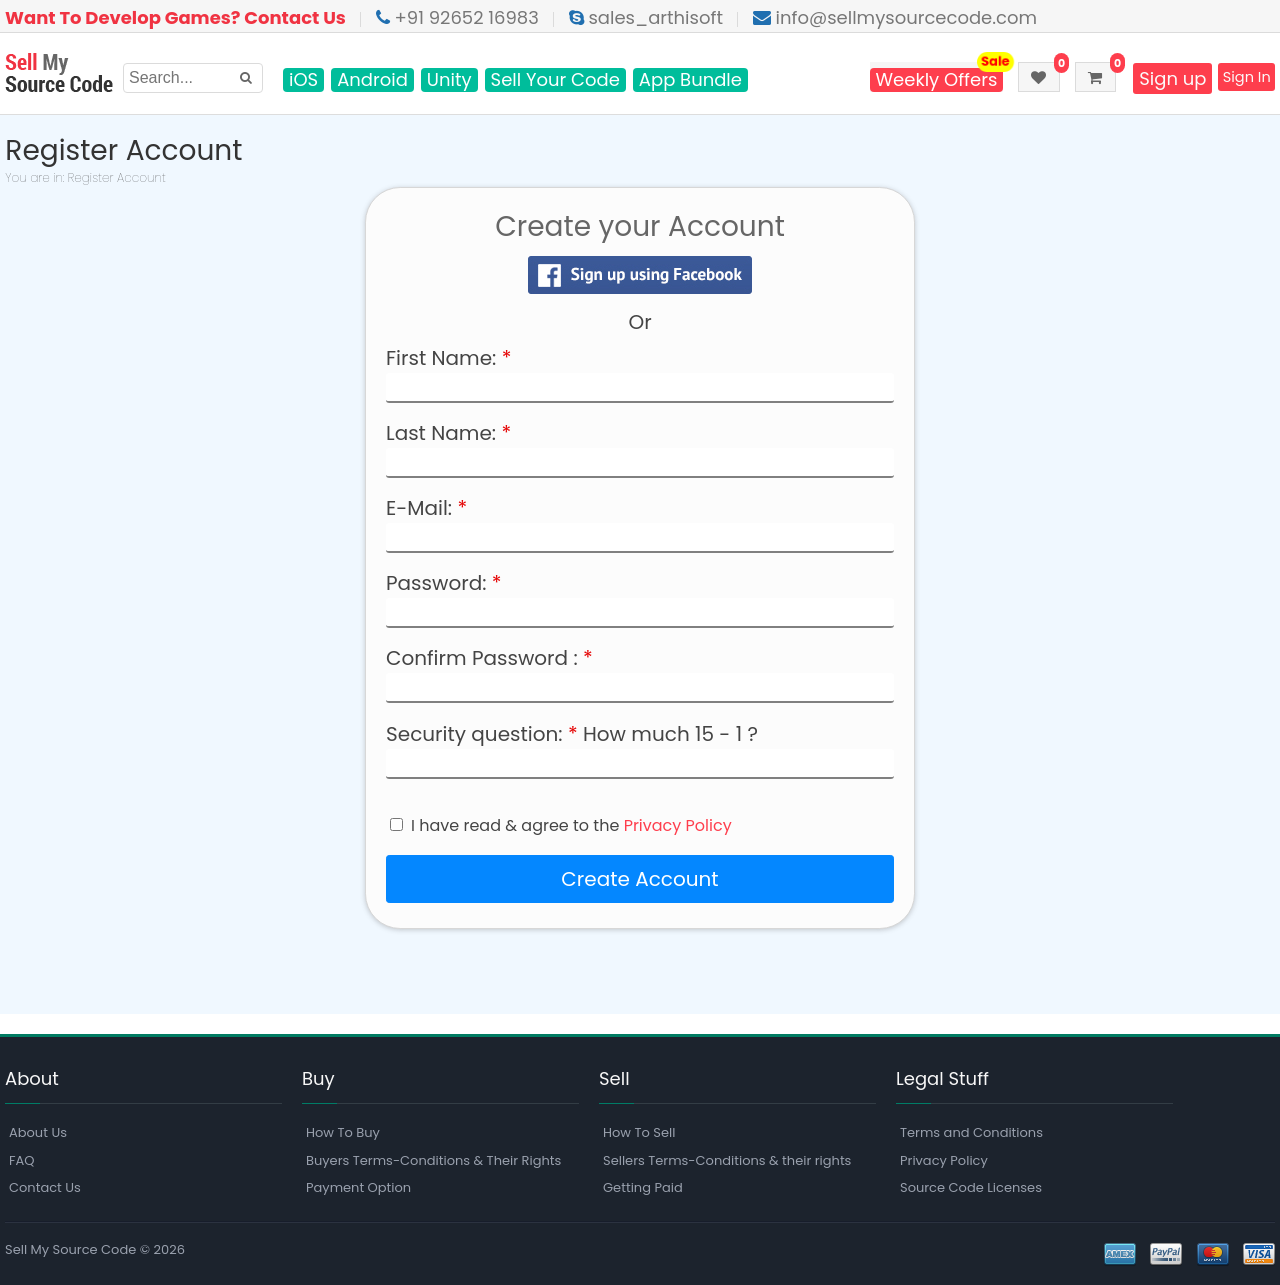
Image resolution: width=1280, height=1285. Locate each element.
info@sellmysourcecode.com (895, 17)
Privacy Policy (678, 825)
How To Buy (343, 1132)
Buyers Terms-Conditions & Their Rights (433, 1160)
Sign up (1157, 78)
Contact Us (45, 1187)
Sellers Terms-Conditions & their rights (727, 1160)
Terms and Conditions (971, 1132)
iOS (303, 80)
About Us (38, 1132)
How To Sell (639, 1132)
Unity (449, 80)
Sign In (1239, 78)
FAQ (22, 1160)
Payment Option (358, 1187)
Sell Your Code (555, 80)
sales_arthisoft (646, 17)
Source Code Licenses (971, 1187)
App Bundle (690, 80)
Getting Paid (643, 1187)
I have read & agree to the (571, 826)
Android (372, 80)
